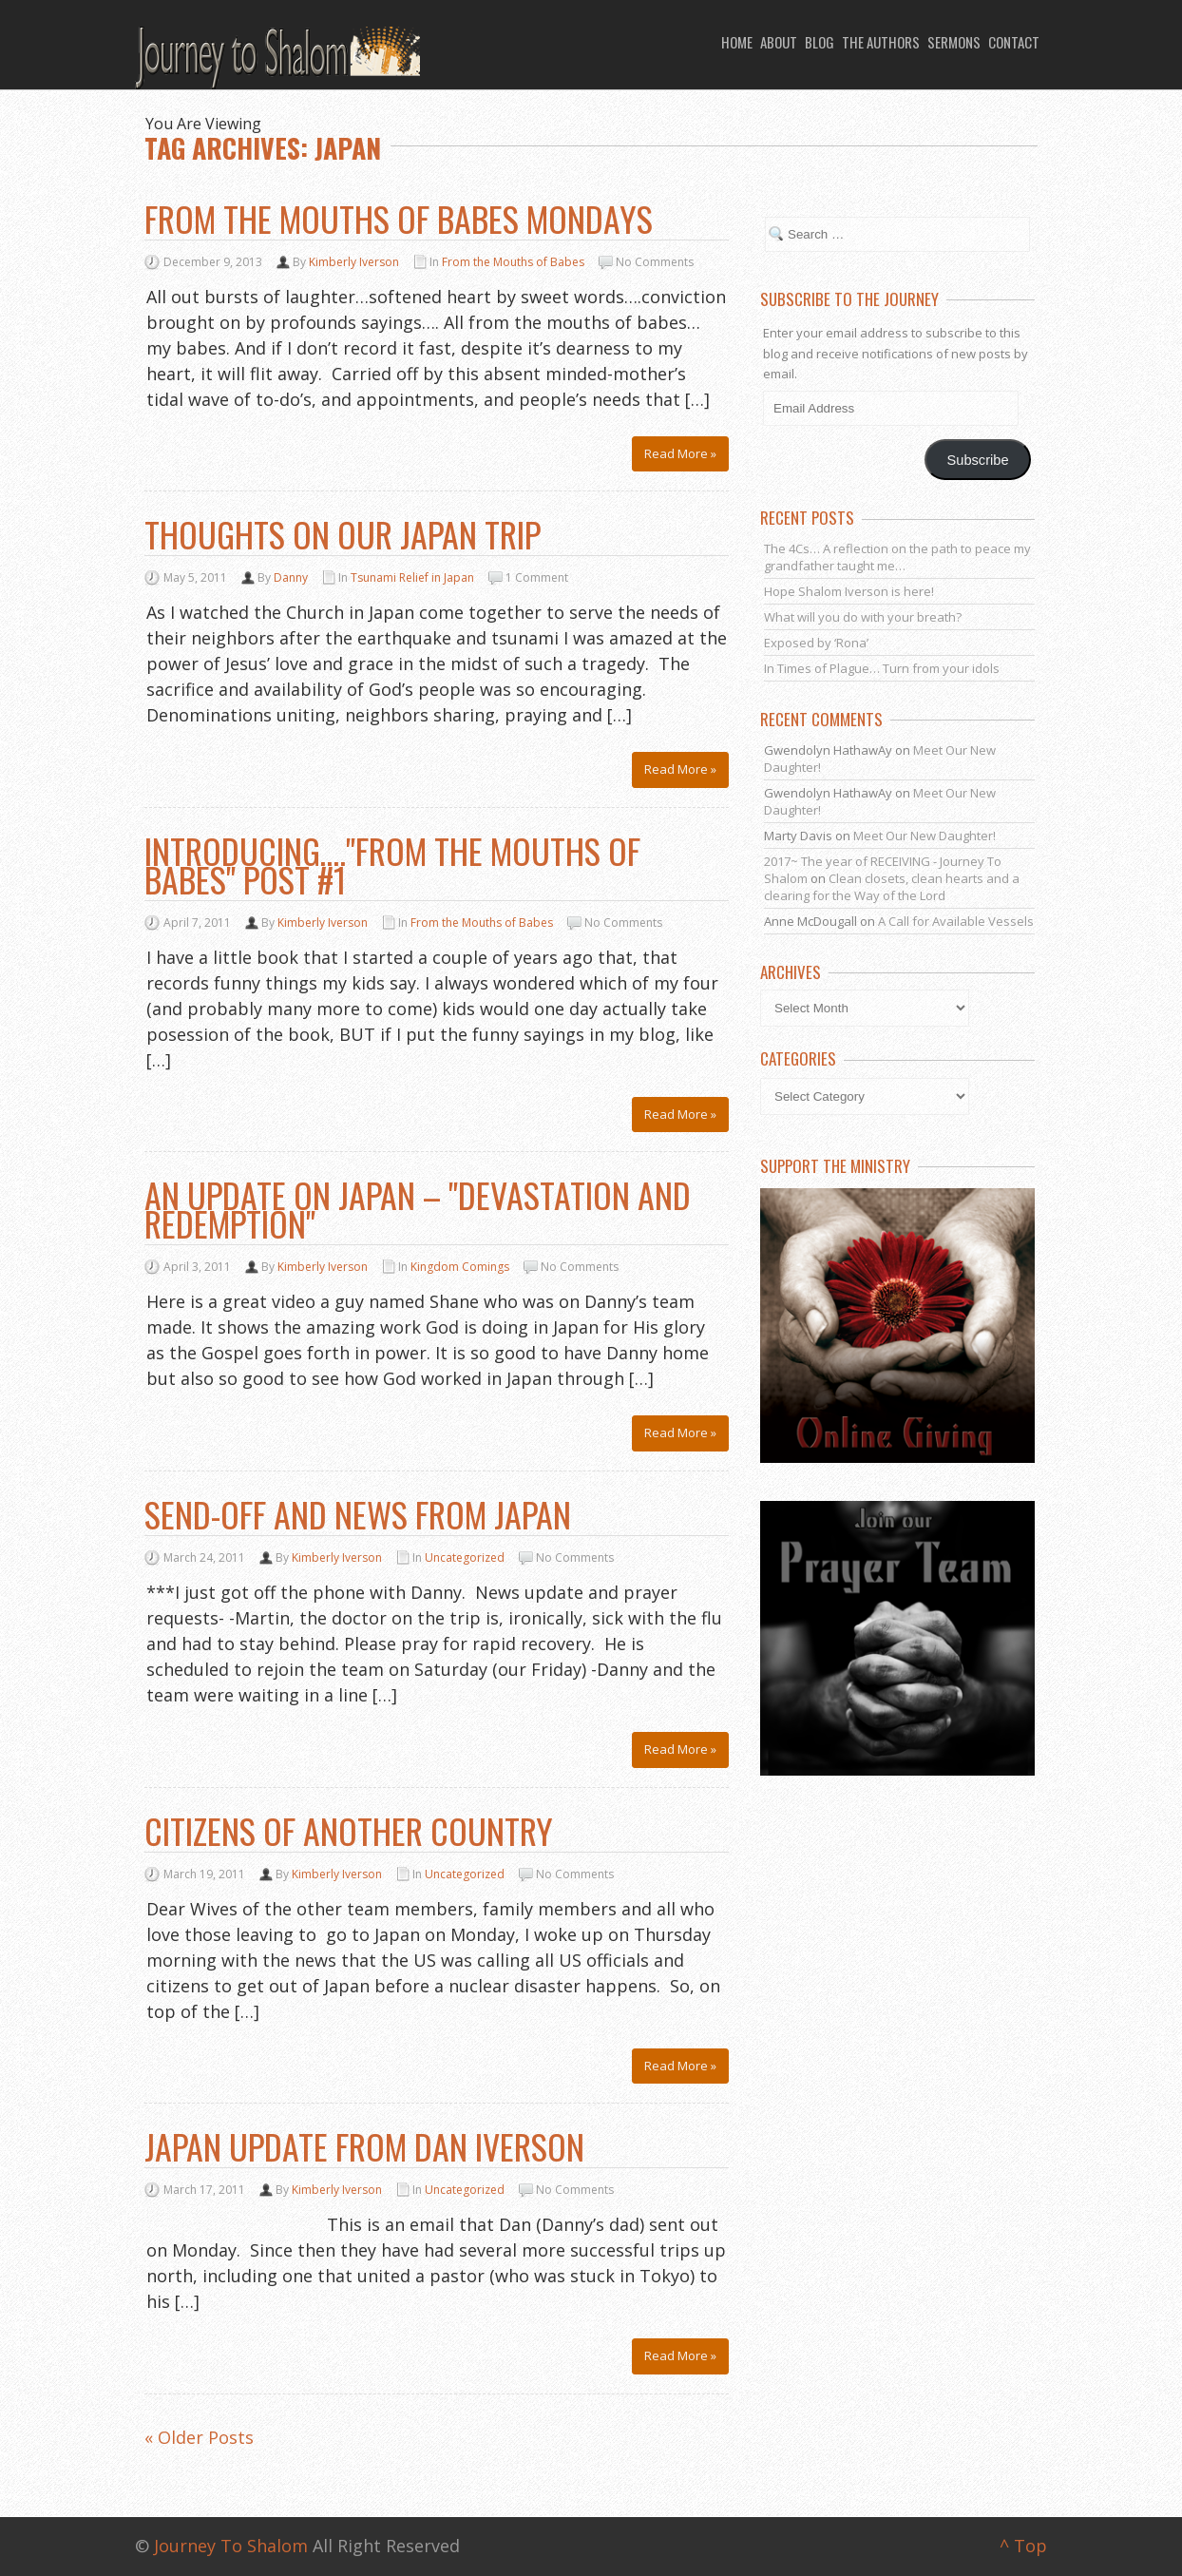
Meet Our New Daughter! (924, 835)
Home (737, 41)
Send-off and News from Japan (357, 1514)
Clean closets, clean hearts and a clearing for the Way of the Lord (892, 887)
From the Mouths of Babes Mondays (398, 218)
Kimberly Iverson (354, 262)
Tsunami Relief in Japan (412, 577)
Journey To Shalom (231, 2545)
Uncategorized (465, 1557)
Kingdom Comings (459, 1267)
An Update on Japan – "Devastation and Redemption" (417, 1208)
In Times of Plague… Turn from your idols (882, 668)
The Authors (881, 41)
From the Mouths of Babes (513, 262)
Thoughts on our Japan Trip (342, 534)
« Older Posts (199, 2438)
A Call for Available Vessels (956, 921)
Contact (1013, 41)
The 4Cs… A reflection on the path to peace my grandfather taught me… (897, 557)
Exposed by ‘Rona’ (816, 642)
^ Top (1023, 2545)
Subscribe (978, 460)
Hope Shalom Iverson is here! (849, 591)
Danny (291, 577)
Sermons (954, 41)
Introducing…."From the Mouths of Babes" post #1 (392, 864)
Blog (819, 41)
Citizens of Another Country (348, 1830)
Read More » (680, 453)
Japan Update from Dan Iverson (364, 2146)
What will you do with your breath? (863, 616)
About (778, 41)
